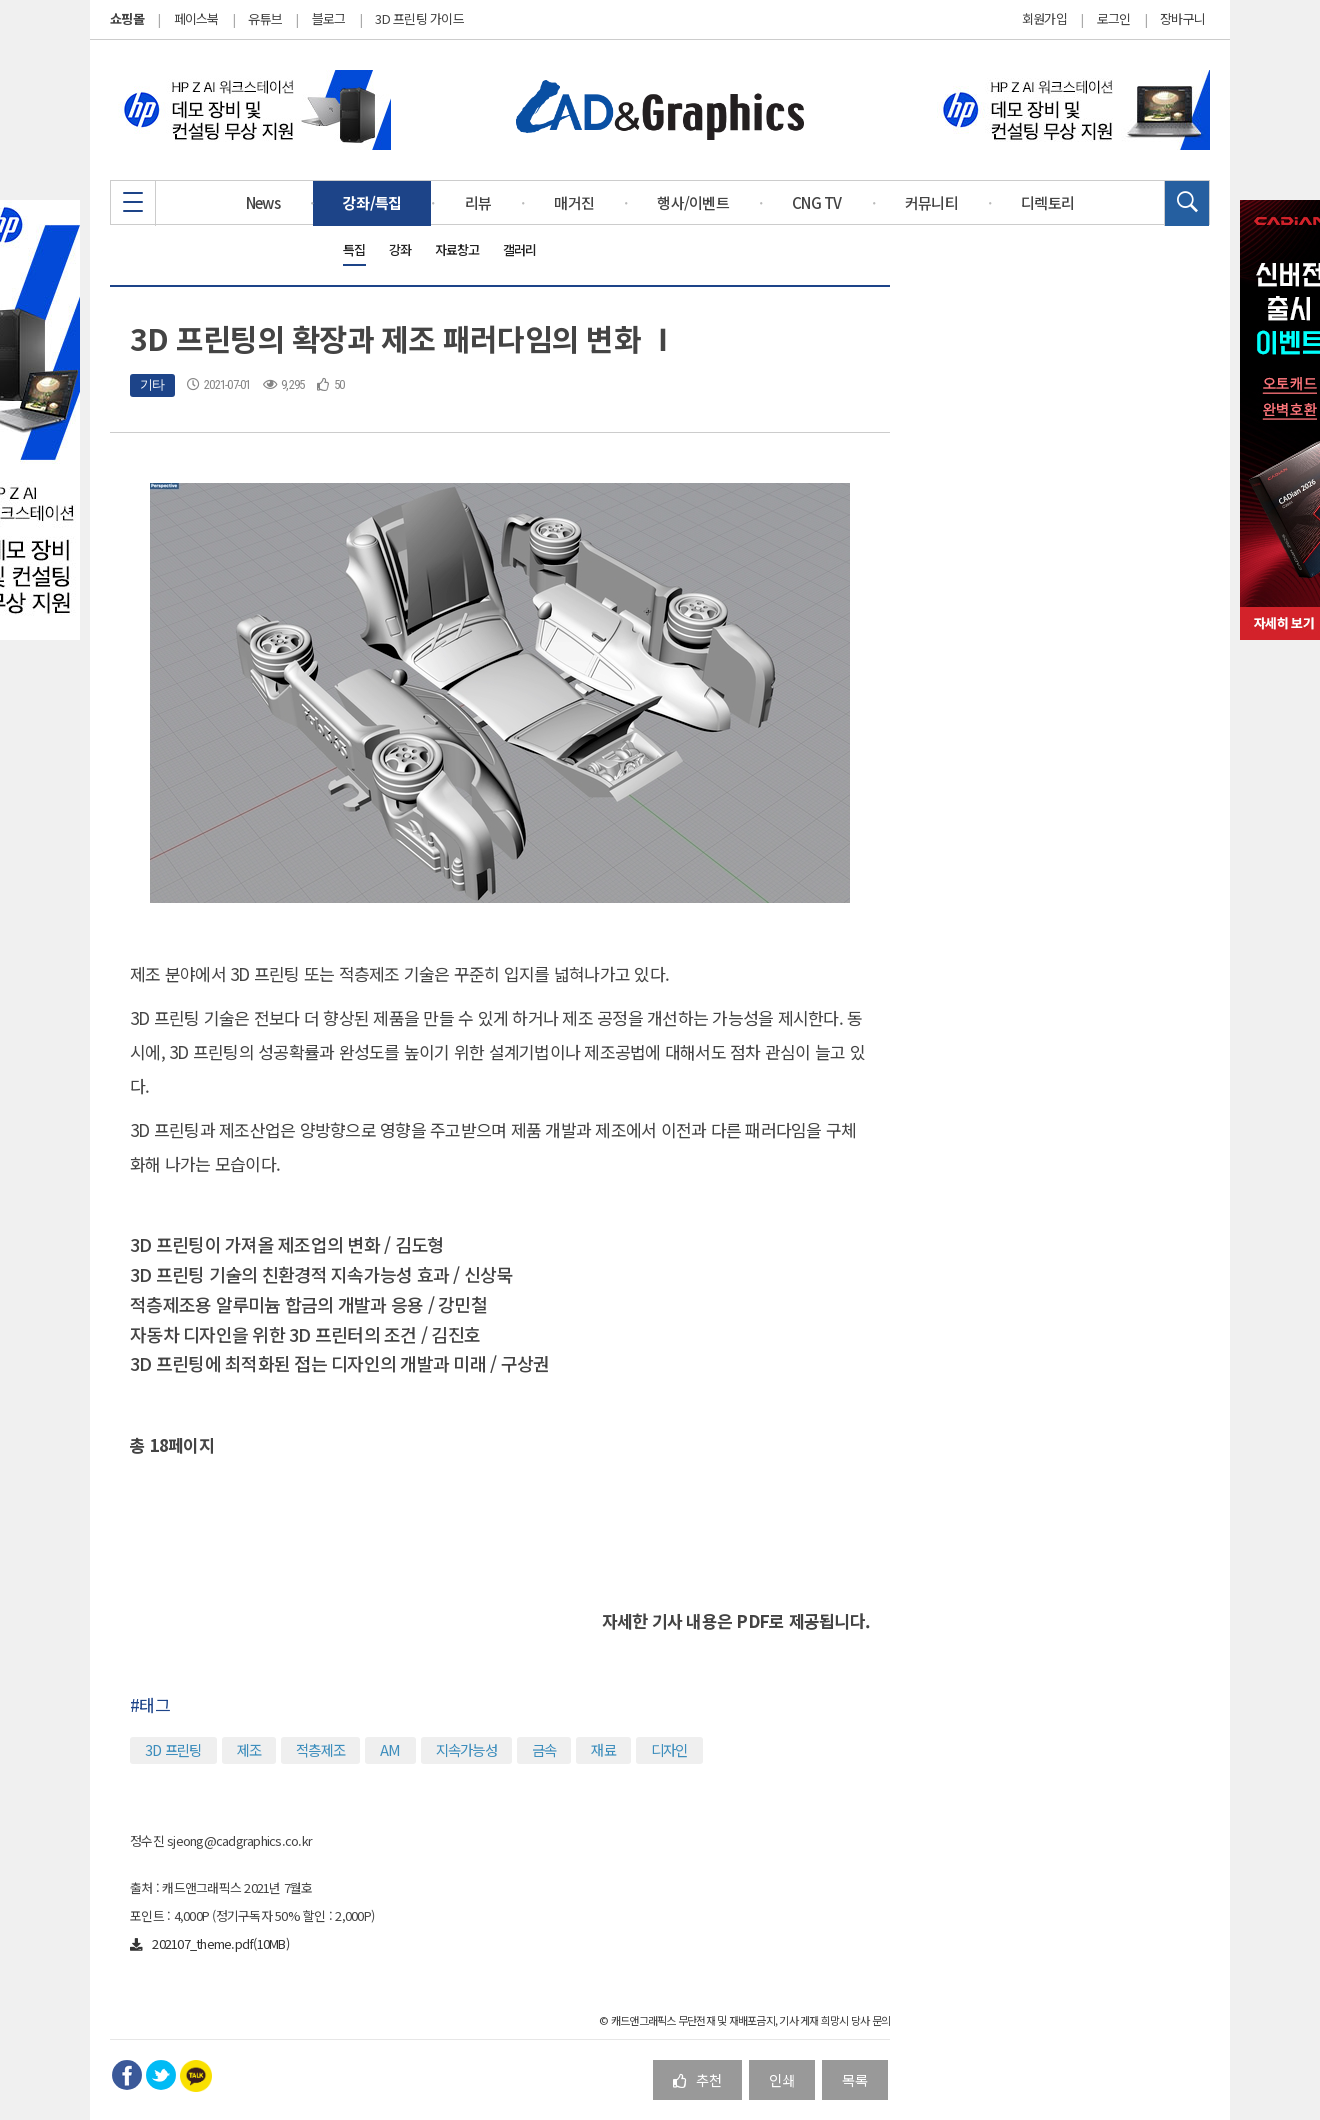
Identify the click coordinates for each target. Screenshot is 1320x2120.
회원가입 (1044, 19)
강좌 (400, 249)
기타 (152, 384)
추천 (697, 2079)
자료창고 (457, 249)
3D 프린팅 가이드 (419, 18)
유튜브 (265, 18)
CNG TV (817, 202)
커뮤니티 (931, 202)
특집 (354, 249)
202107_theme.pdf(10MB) (209, 1943)
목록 (855, 2079)
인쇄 (782, 2079)
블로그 (329, 18)
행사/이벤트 (693, 202)
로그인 (1114, 19)
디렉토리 (1047, 202)
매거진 (574, 202)
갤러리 (520, 249)
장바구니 (1182, 19)
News (263, 202)
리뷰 (478, 202)
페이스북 (196, 18)
